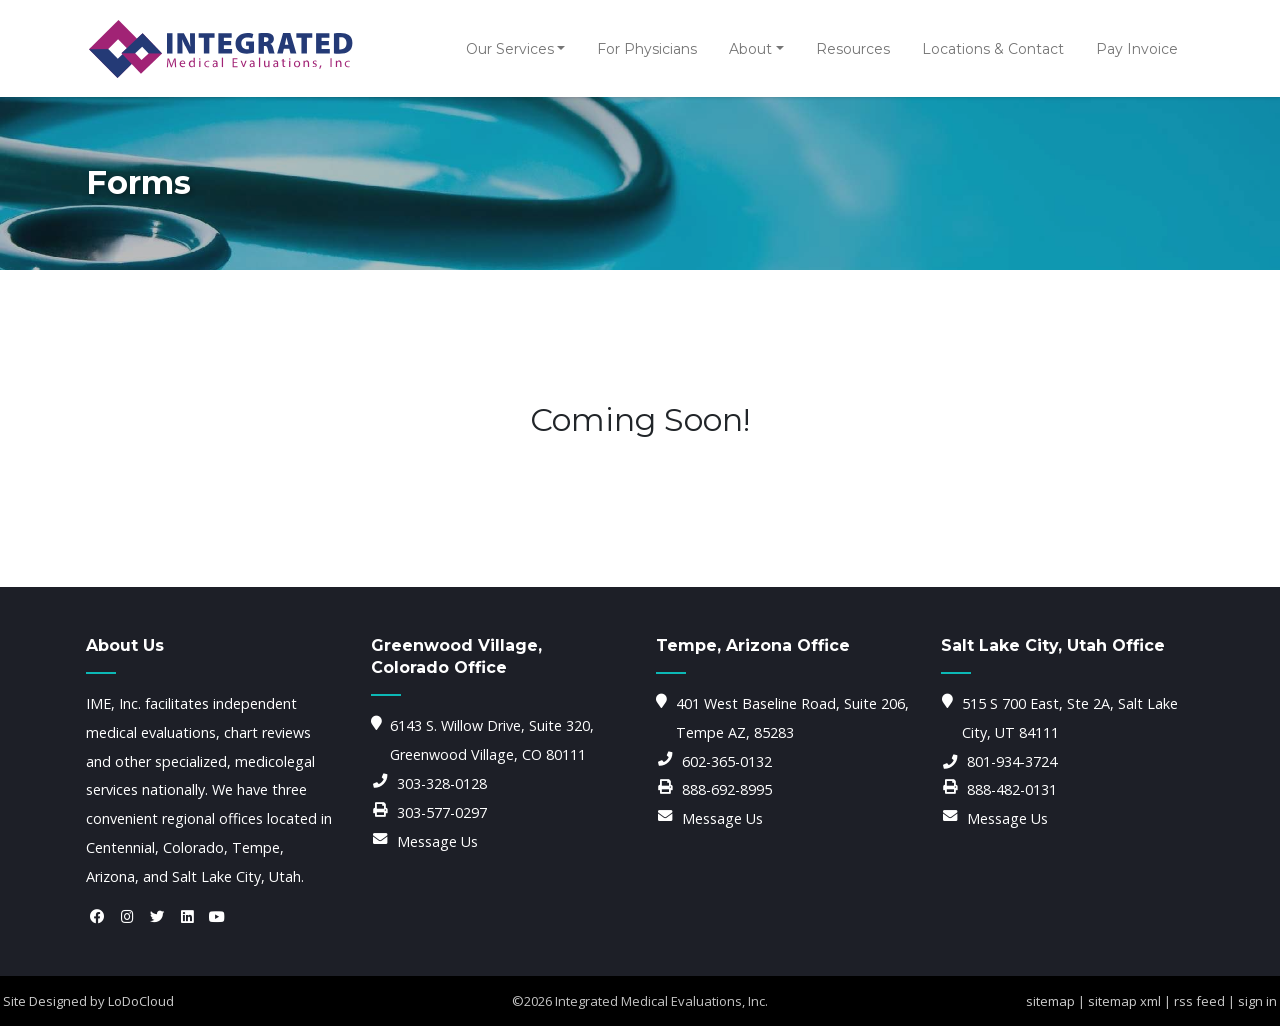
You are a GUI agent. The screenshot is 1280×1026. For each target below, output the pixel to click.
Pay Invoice (1137, 49)
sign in (1257, 1001)
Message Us (437, 841)
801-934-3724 (1012, 761)
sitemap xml (1124, 1001)
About (750, 49)
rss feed (1199, 1001)
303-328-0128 (442, 783)
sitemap (1050, 1001)
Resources (853, 49)
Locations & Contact (993, 49)
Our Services (510, 49)
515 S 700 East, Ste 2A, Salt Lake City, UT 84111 (1070, 718)
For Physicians (647, 49)
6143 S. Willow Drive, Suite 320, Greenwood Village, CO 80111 (492, 740)
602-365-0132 (727, 761)
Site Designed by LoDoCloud (88, 1001)
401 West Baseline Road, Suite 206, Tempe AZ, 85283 (792, 718)
